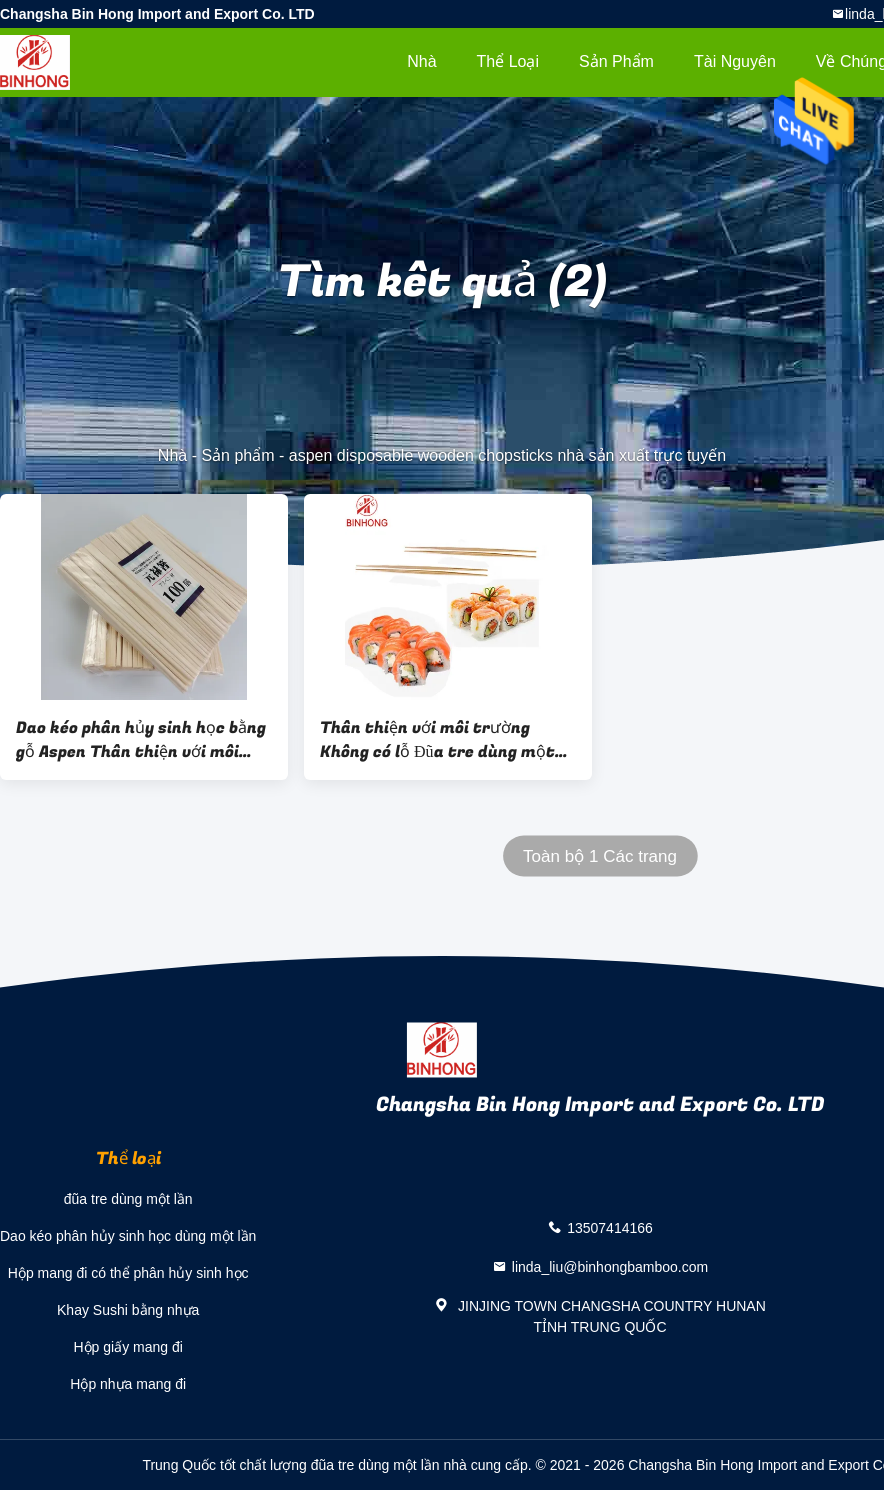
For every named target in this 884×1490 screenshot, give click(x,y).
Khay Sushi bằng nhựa (128, 1310)
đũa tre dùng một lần (128, 1199)
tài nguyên (735, 61)
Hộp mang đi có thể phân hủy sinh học (128, 1273)
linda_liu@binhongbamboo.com (610, 1267)
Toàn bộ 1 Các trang (600, 856)
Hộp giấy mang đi (127, 1347)
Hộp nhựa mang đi (128, 1384)
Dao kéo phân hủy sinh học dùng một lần (128, 1236)
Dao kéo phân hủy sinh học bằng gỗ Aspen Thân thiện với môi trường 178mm (141, 740)
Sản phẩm (616, 61)
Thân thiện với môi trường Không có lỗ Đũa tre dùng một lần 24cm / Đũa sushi (437, 740)
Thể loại (508, 61)
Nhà (421, 61)
